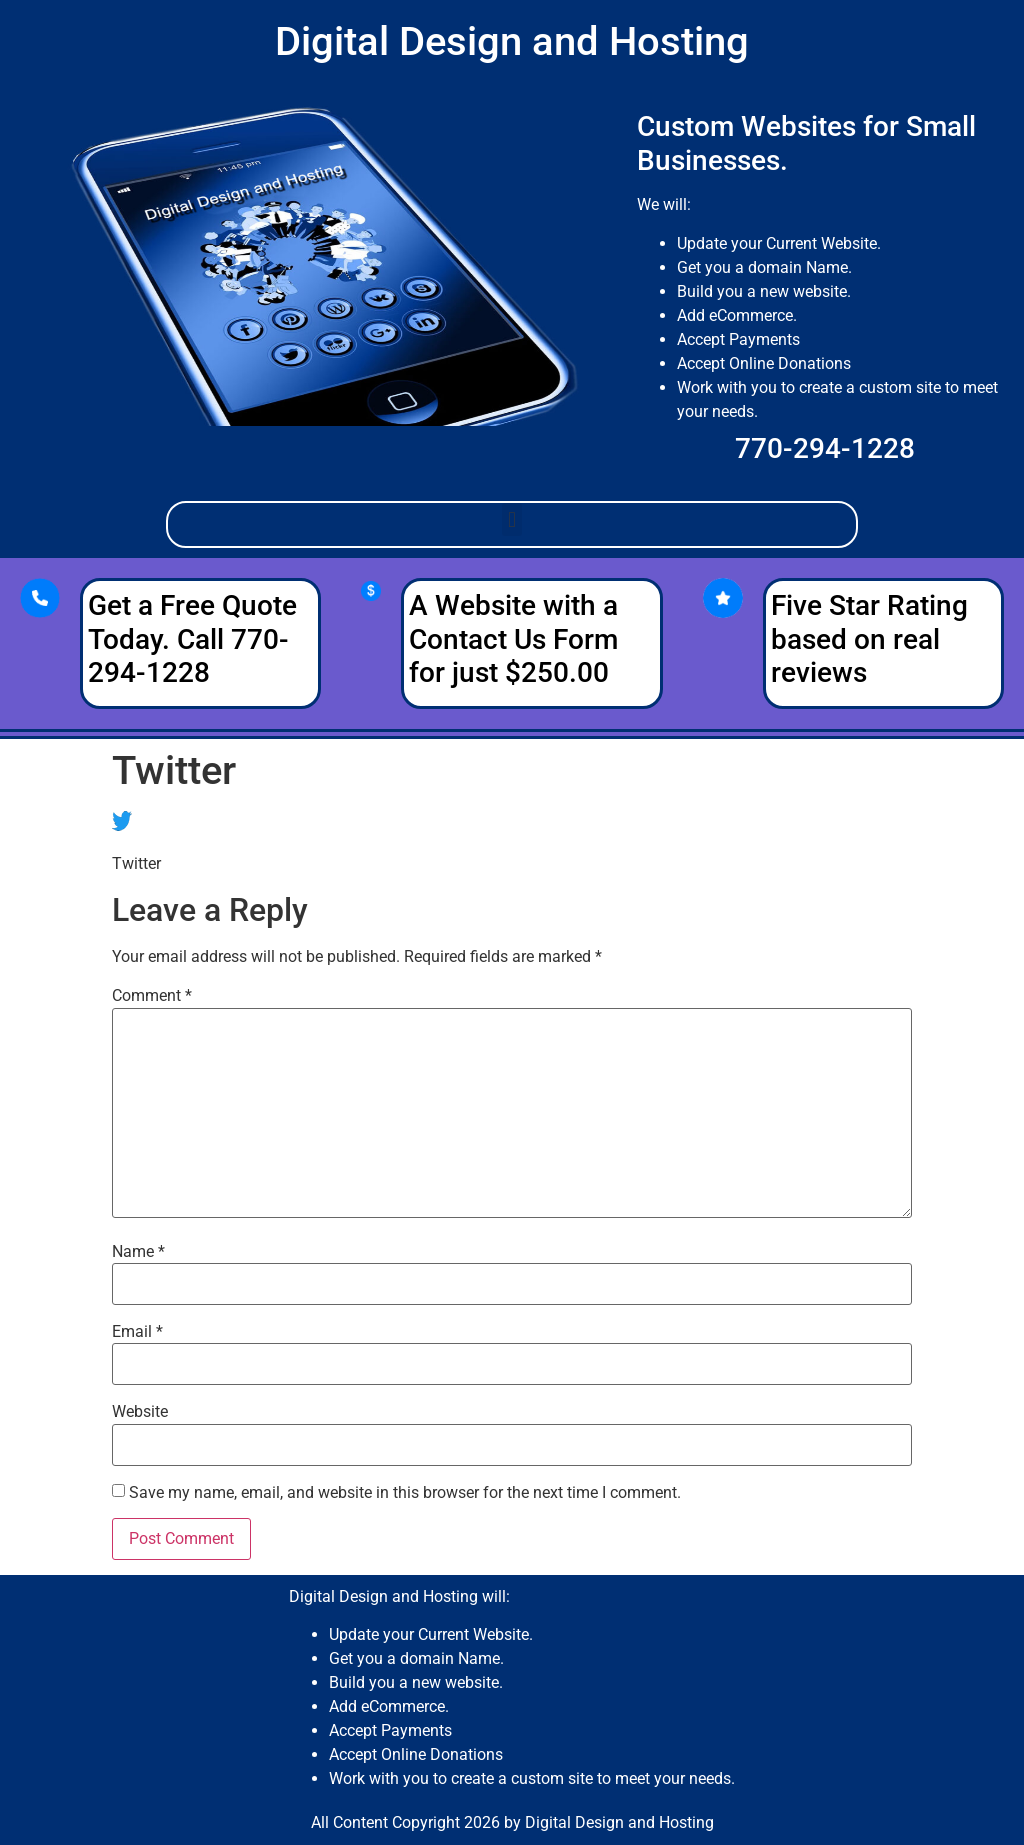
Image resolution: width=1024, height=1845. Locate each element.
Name (138, 1252)
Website (140, 1412)
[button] (511, 519)
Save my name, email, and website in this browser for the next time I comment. (405, 1493)
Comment (152, 996)
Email (137, 1332)
